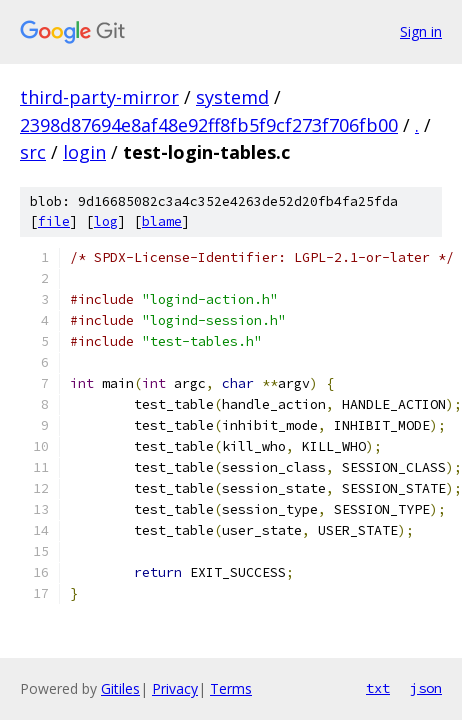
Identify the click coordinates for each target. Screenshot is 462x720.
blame (162, 221)
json (426, 688)
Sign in (421, 31)
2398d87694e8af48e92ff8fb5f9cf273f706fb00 (209, 125)
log (106, 221)
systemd (232, 97)
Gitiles (120, 688)
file (54, 221)
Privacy (175, 688)
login (84, 152)
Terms (231, 688)
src (33, 152)
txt (378, 688)
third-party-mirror (99, 97)
